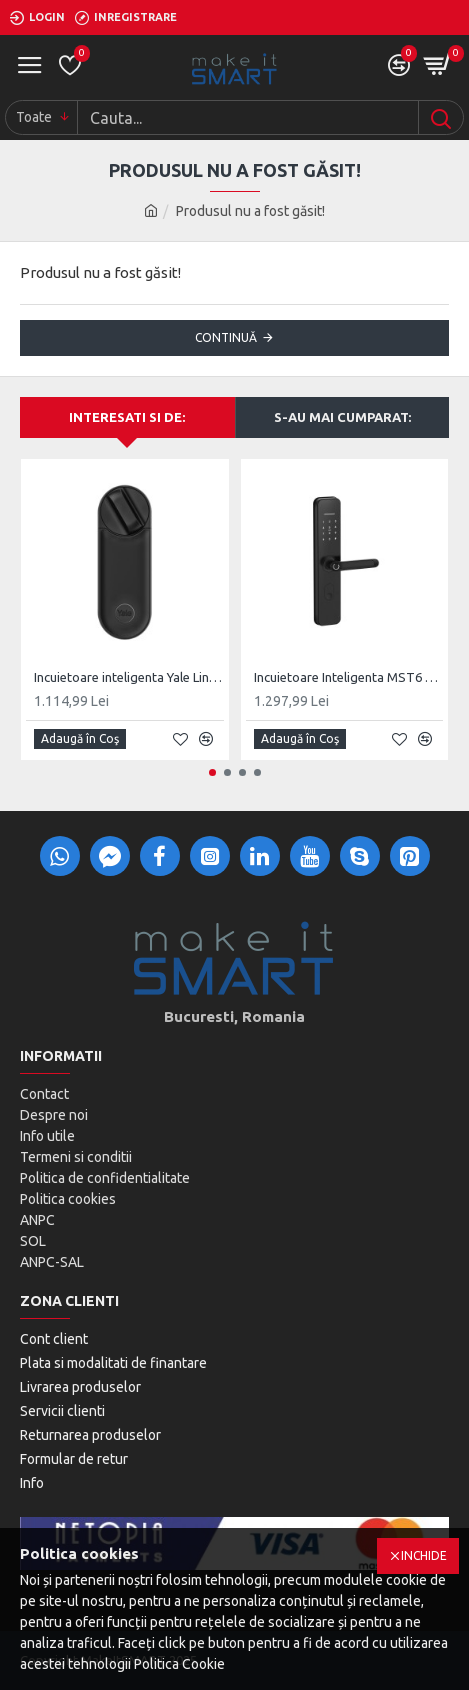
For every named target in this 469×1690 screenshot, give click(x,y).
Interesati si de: (127, 417)
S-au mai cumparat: (342, 417)
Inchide (424, 1555)
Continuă (226, 337)
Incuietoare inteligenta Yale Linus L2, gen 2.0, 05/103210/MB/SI (129, 677)
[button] (212, 772)
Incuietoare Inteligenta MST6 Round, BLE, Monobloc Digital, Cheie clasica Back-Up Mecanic (349, 677)
